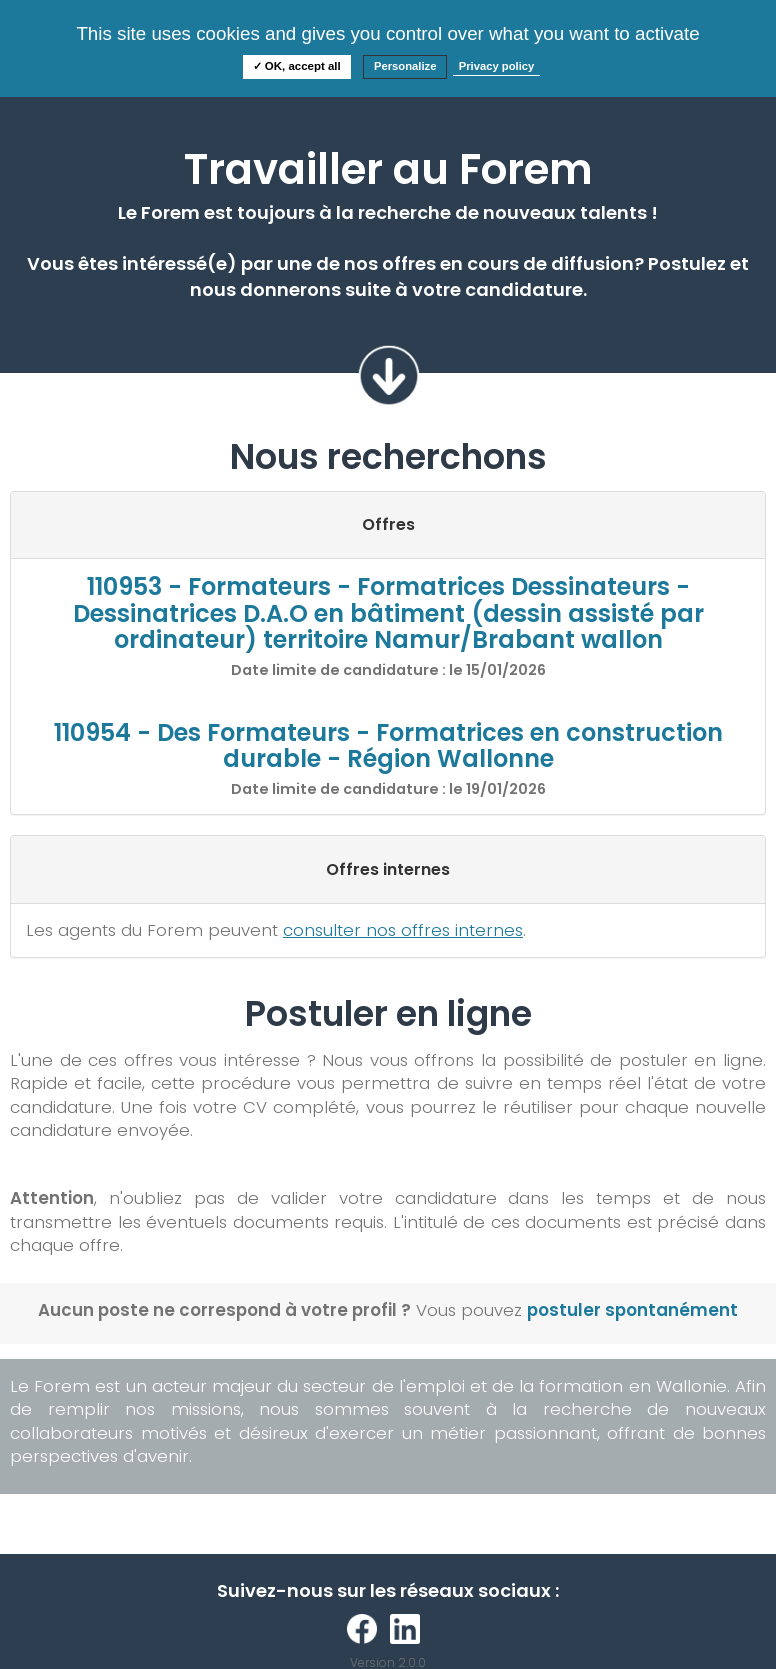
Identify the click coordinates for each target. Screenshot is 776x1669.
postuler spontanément (632, 1310)
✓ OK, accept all (297, 66)
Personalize (405, 66)
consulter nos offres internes (403, 930)
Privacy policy (497, 66)
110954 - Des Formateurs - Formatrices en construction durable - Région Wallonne (388, 745)
